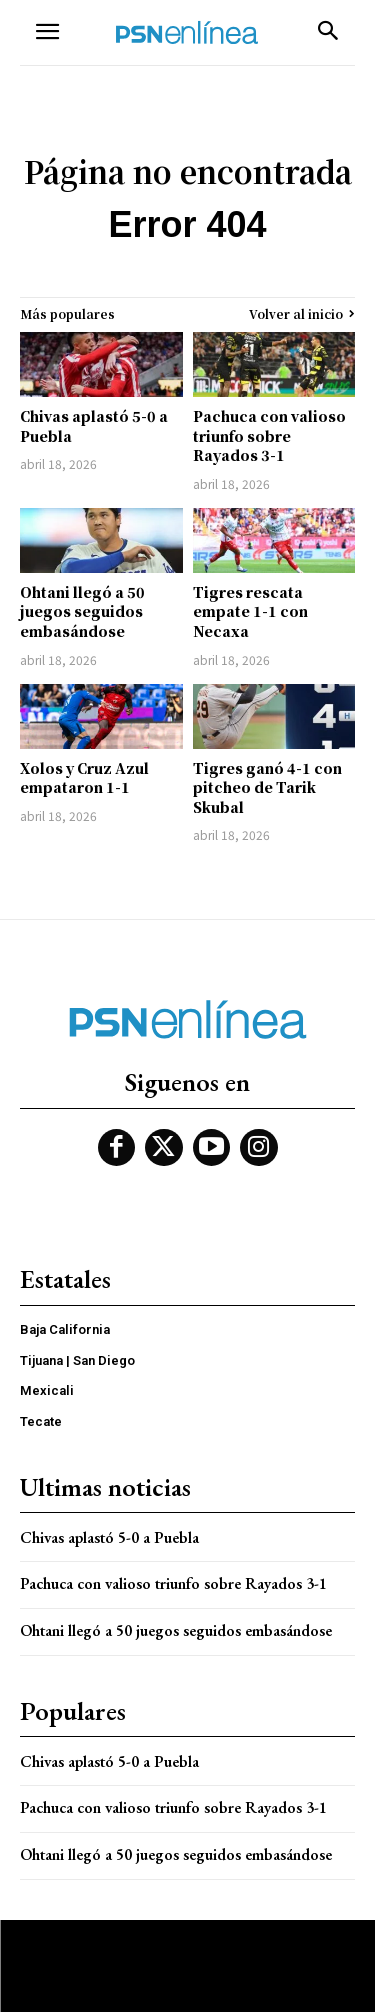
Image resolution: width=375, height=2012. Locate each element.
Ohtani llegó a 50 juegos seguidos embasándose (82, 611)
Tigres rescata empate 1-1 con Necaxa (250, 611)
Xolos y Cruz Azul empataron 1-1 (84, 778)
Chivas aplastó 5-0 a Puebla (94, 426)
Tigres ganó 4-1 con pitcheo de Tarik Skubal (267, 787)
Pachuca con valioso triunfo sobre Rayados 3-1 (269, 435)
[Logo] (187, 32)
